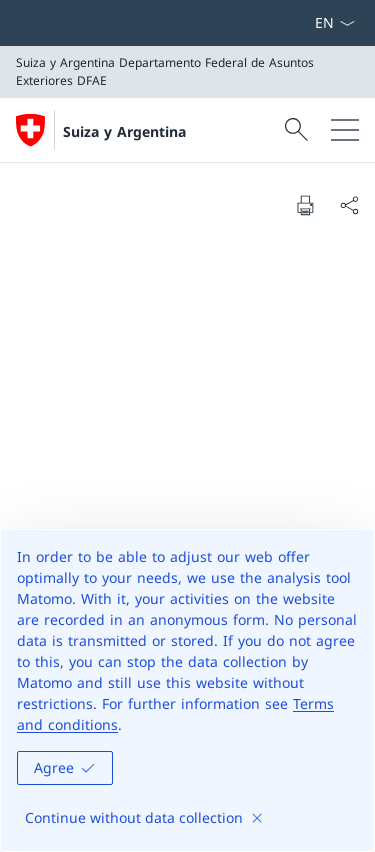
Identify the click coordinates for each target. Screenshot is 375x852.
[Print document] (305, 205)
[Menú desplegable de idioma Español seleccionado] (334, 23)
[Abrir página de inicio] (101, 130)
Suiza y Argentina (124, 131)
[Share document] (349, 205)
